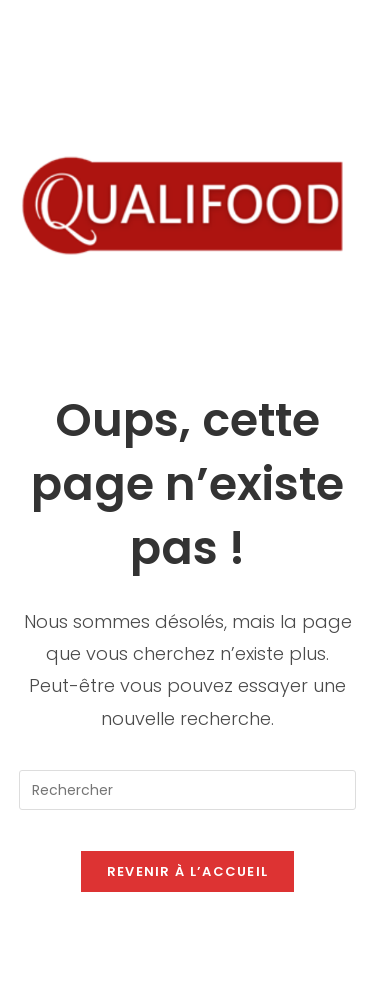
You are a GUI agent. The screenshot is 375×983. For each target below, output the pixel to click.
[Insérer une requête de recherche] (188, 790)
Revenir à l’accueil (188, 871)
